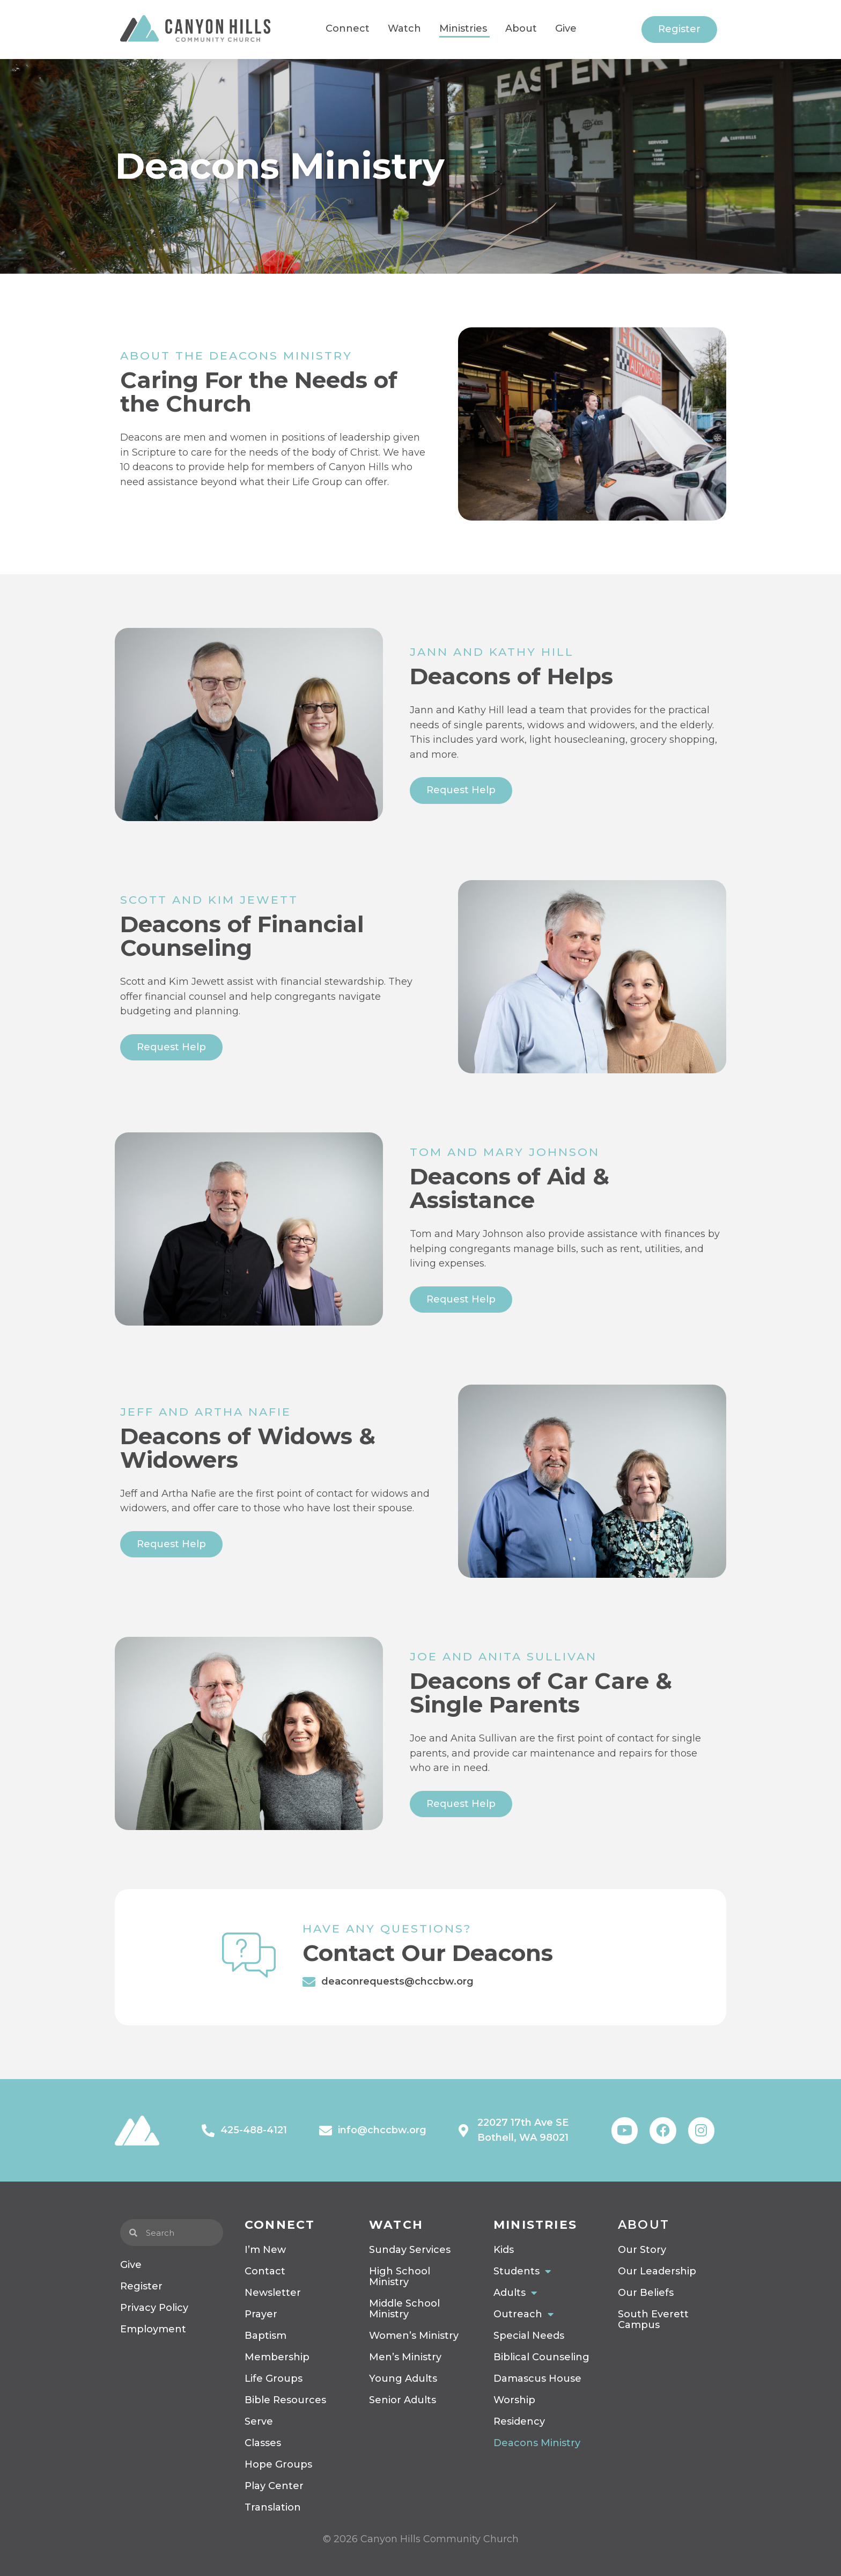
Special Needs (528, 2335)
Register (141, 2286)
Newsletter (273, 2293)
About (643, 2225)
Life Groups (274, 2378)
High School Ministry (399, 2276)
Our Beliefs (646, 2293)
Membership (277, 2357)
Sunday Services (410, 2250)
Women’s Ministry (414, 2335)
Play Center (274, 2486)
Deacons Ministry (536, 2443)
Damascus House (537, 2378)
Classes (263, 2443)
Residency (519, 2421)
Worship (514, 2400)
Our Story (642, 2250)
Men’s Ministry (405, 2357)
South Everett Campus (653, 2319)
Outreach (523, 2314)
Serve (259, 2421)
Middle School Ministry (404, 2308)
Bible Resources (285, 2400)
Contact (265, 2271)
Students (522, 2271)
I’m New (265, 2250)
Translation (273, 2507)
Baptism (265, 2335)
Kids (503, 2250)
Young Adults (403, 2378)
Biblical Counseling (541, 2357)
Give (131, 2265)
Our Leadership (657, 2271)
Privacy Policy (154, 2308)
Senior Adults (402, 2400)
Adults (515, 2292)
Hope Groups (278, 2464)
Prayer (261, 2314)
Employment (153, 2329)
